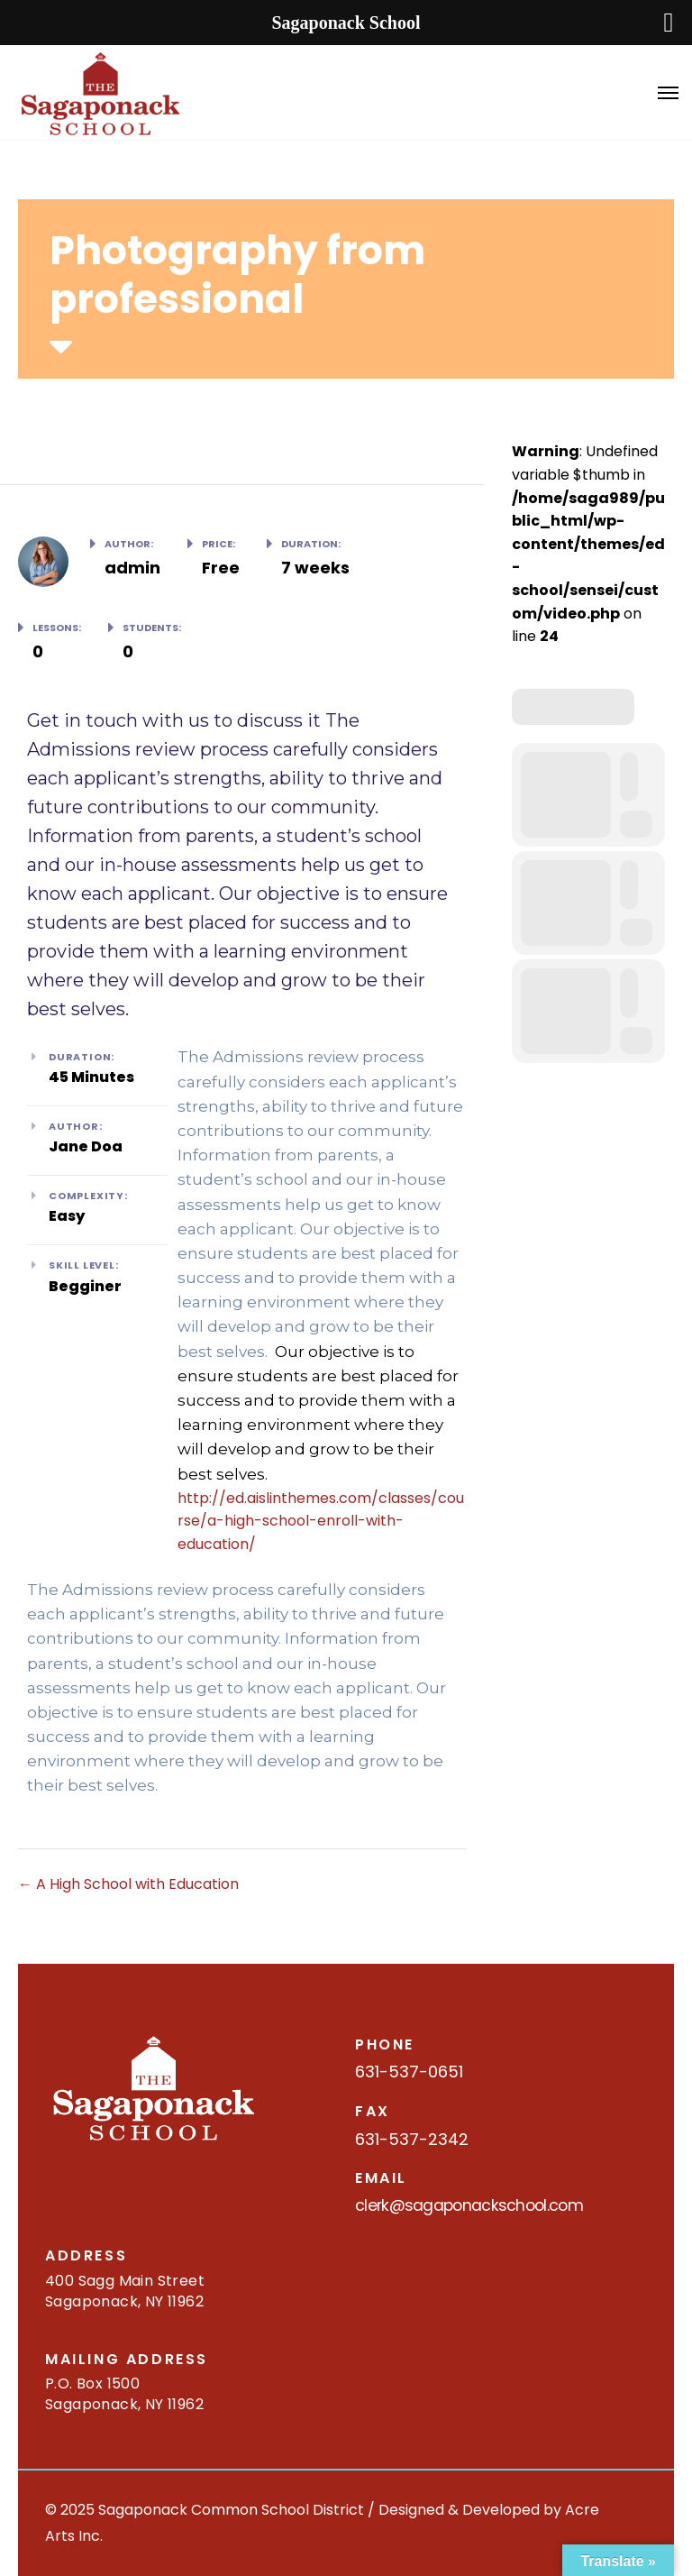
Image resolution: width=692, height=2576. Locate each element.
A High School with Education (128, 1884)
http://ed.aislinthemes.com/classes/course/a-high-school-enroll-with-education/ (321, 1521)
